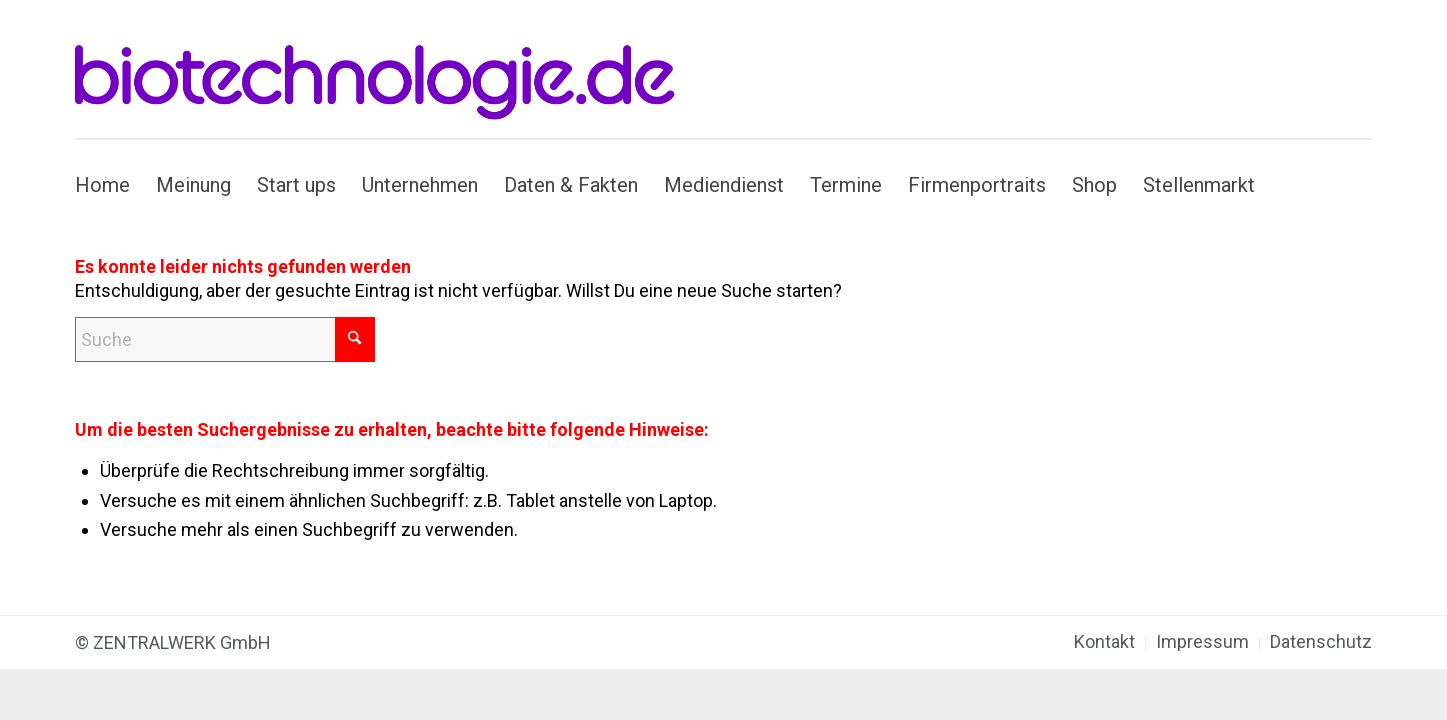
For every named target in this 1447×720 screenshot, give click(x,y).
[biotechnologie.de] (386, 69)
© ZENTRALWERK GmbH (173, 642)
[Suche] (225, 339)
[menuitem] (109, 185)
